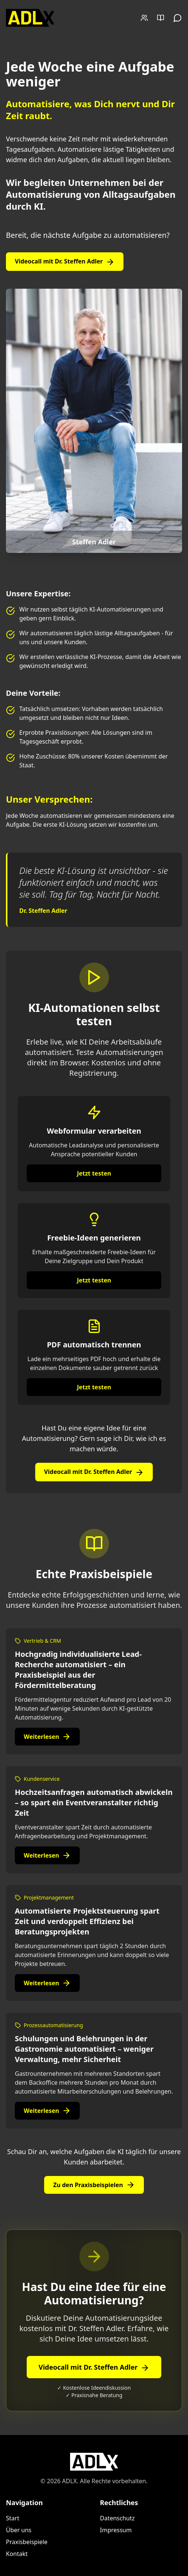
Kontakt (17, 2554)
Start (12, 2518)
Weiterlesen (47, 1736)
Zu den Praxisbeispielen (94, 2184)
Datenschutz (117, 2518)
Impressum (116, 2530)
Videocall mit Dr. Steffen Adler (65, 261)
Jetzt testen (94, 1173)
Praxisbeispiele (26, 2542)
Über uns (19, 2530)
